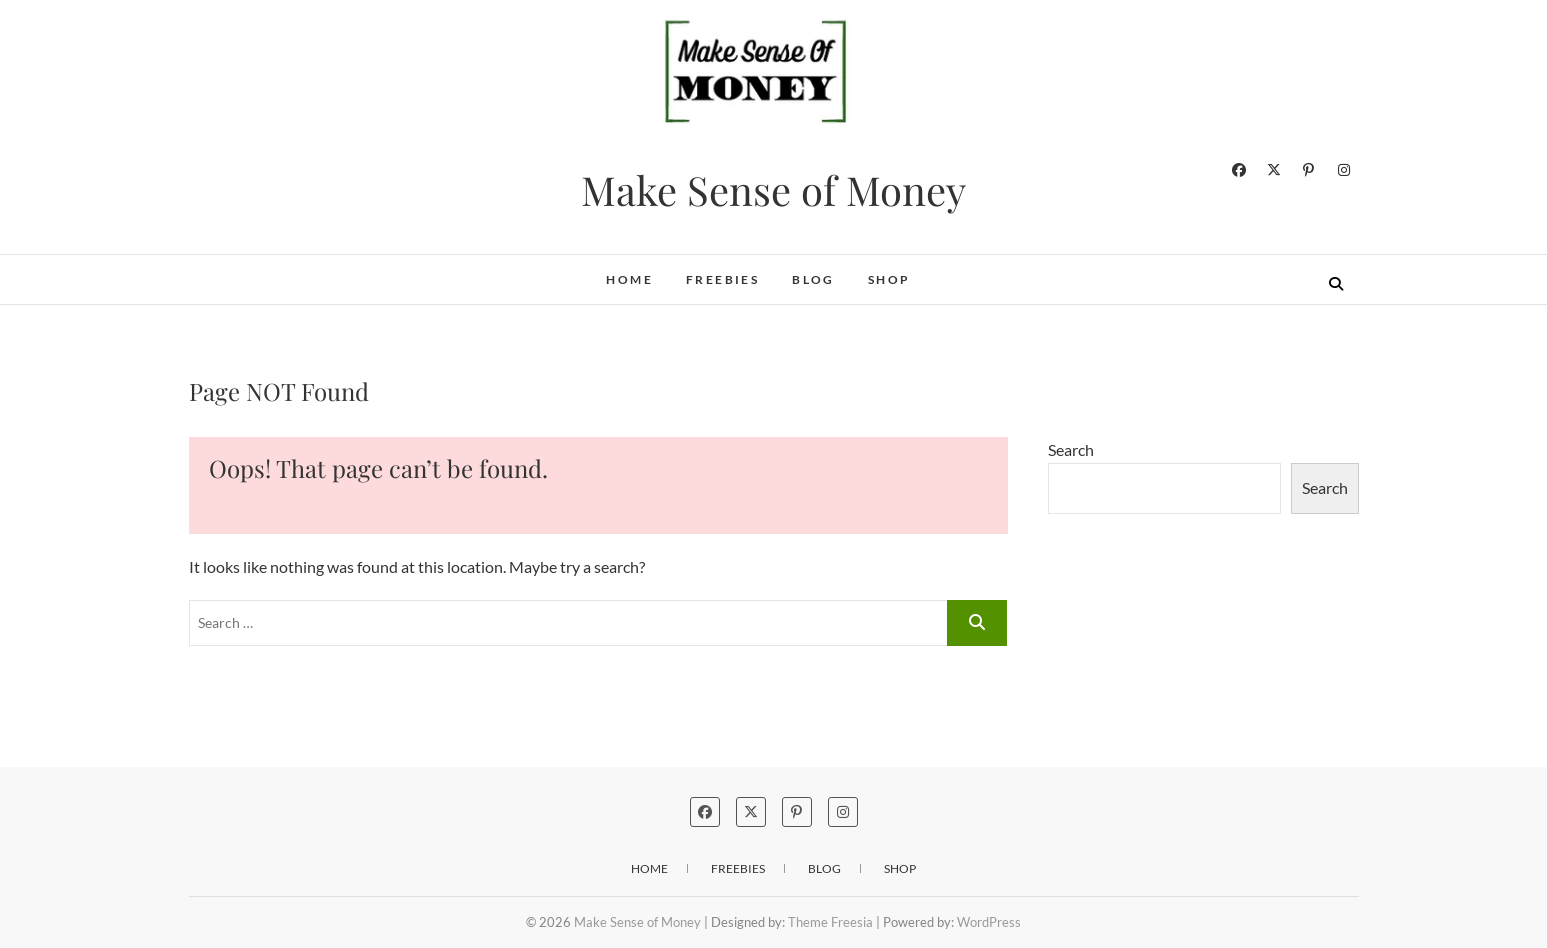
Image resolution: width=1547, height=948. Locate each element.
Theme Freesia (830, 922)
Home (629, 279)
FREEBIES (722, 279)
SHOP (889, 279)
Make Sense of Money (773, 190)
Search (1071, 449)
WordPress (989, 922)
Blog (813, 279)
